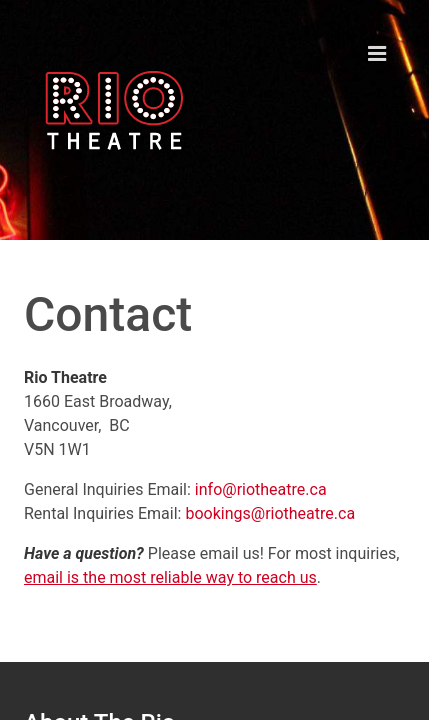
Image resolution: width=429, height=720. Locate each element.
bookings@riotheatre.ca (270, 513)
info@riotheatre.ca (261, 489)
